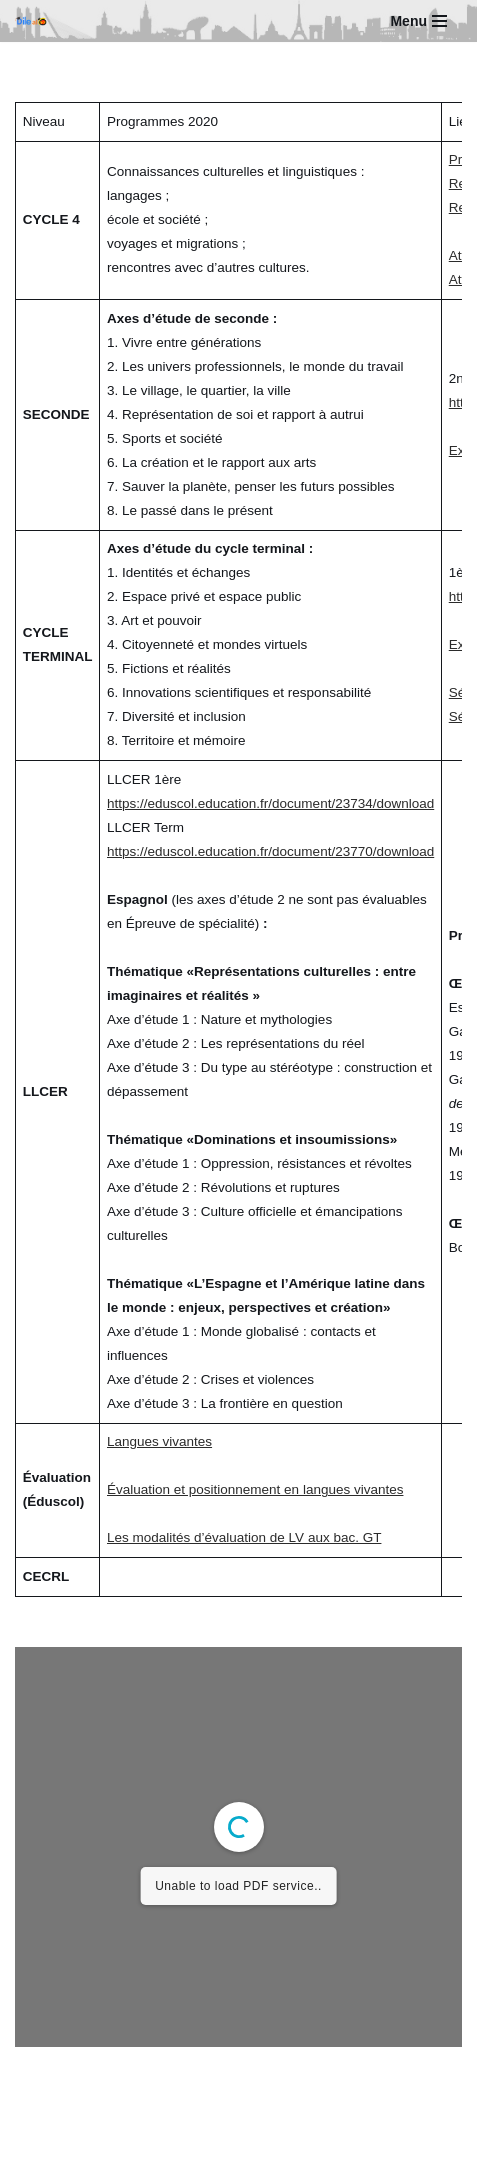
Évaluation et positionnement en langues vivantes (255, 1489)
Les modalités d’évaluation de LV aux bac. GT (244, 1537)
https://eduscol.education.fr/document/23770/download (270, 851)
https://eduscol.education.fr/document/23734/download (270, 803)
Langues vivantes (159, 1441)
